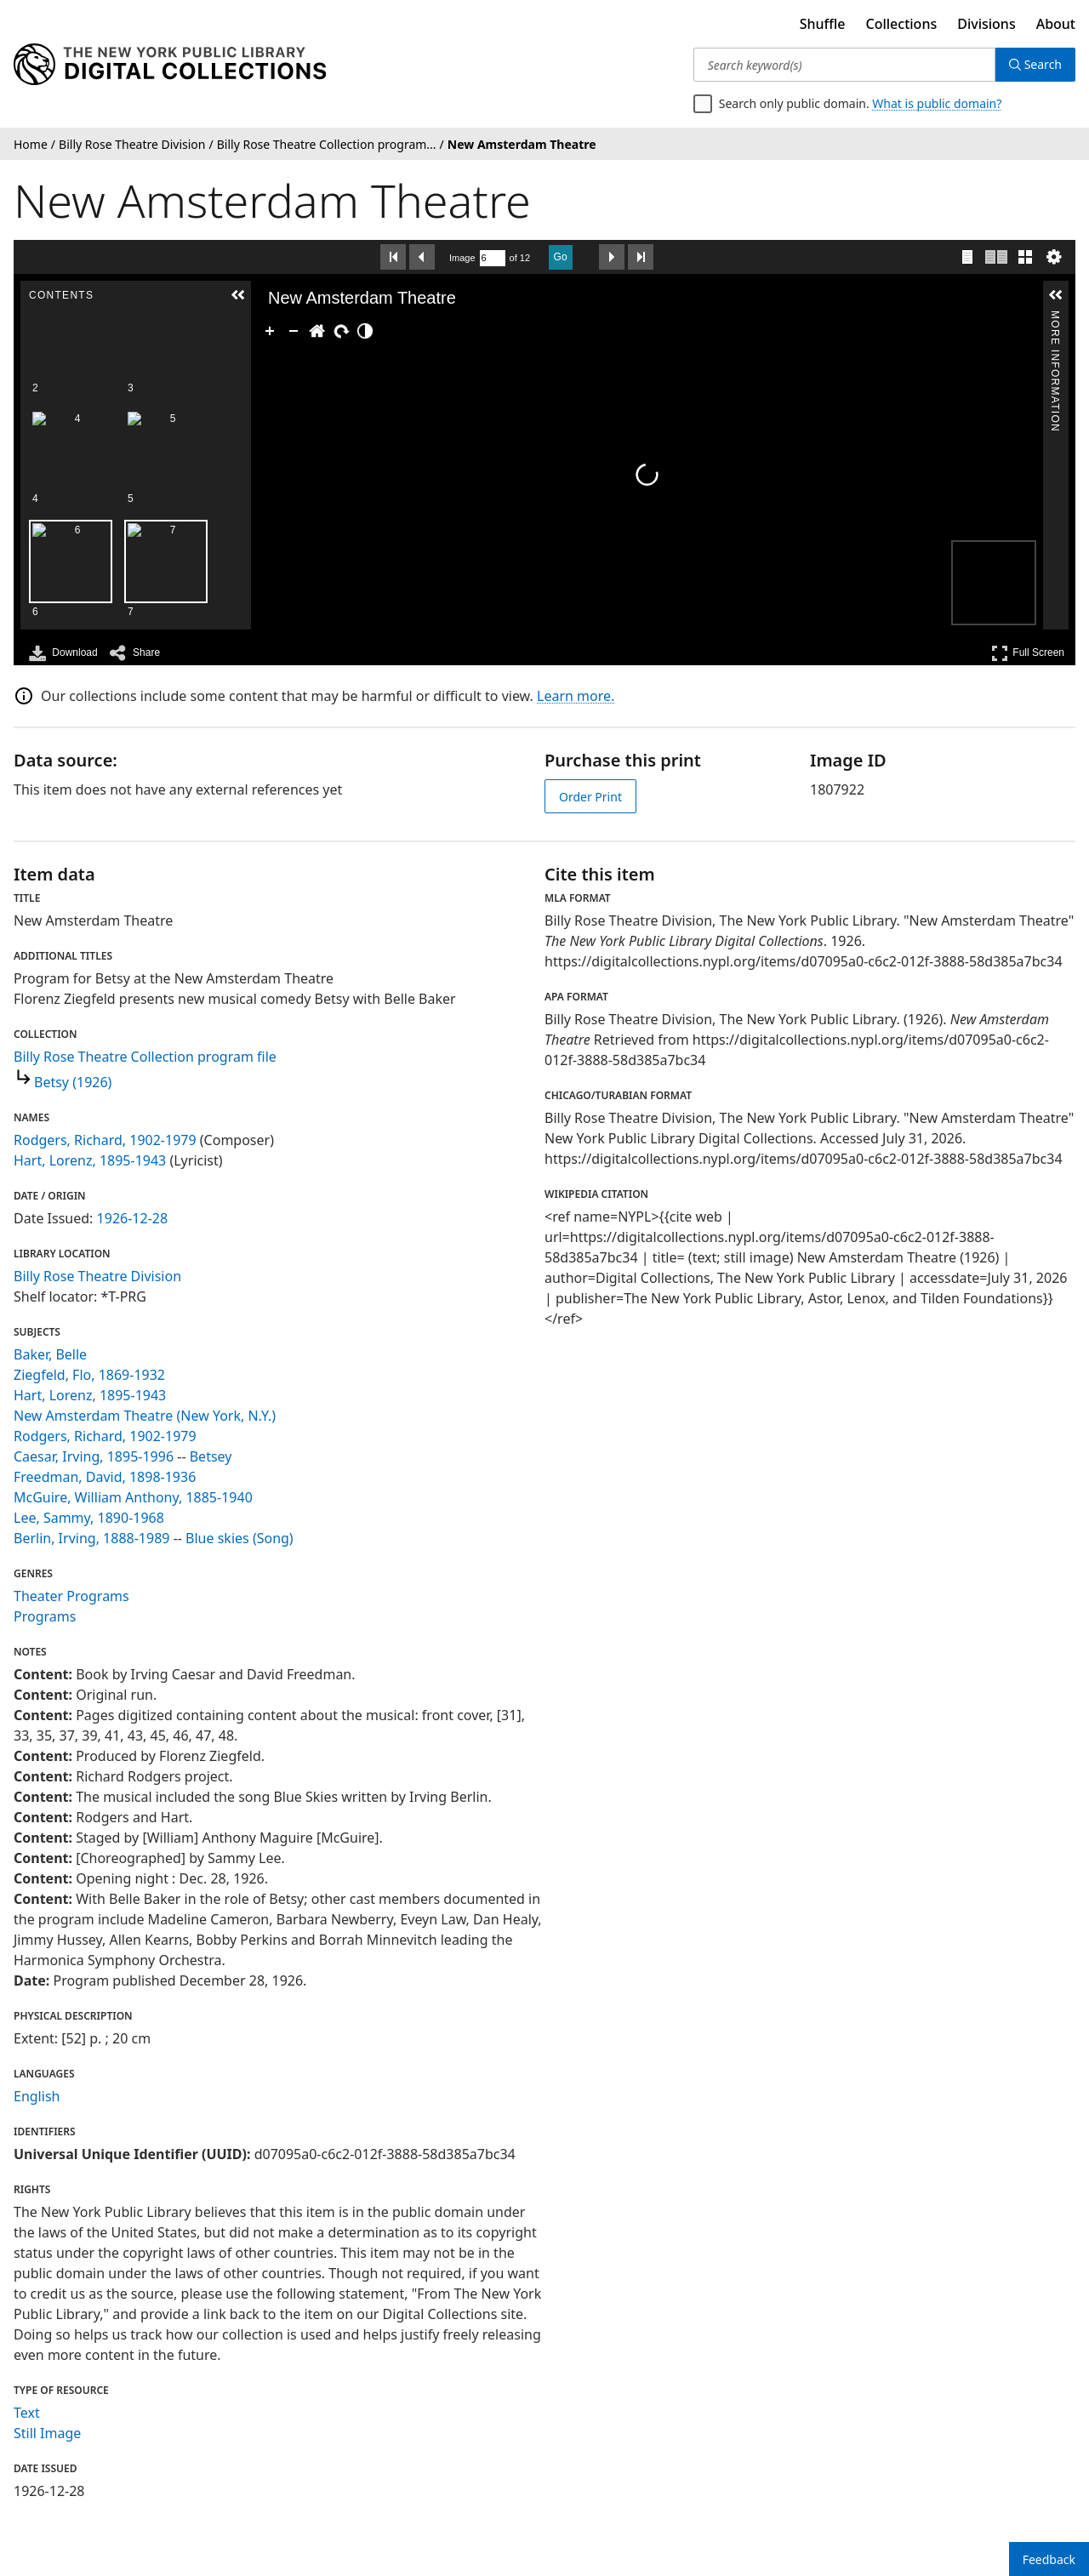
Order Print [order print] (590, 797)
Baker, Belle (50, 1354)
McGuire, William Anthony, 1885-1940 (133, 1497)
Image (462, 258)
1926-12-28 (132, 1218)
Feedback (1049, 2559)
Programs (45, 1616)
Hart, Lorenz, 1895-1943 (90, 1160)
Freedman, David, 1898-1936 (105, 1477)
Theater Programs (71, 1596)
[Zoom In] (270, 331)
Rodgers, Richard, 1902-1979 (105, 1140)
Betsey (211, 1456)
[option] (166, 376)
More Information (1055, 318)
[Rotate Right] (341, 331)
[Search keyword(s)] (844, 65)
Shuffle (823, 23)
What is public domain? (936, 103)
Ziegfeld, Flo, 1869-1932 (89, 1374)
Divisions (986, 23)
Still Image (47, 2433)
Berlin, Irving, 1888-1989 (91, 1538)
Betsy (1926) (72, 1082)
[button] (238, 295)
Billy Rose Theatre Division (97, 1276)
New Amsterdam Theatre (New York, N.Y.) (145, 1415)
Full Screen (1028, 653)
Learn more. (575, 696)
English (37, 2096)
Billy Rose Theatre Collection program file (145, 1056)
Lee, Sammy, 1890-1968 (89, 1517)
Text (27, 2412)
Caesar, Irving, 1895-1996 (94, 1456)
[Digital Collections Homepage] (170, 64)
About (1055, 23)
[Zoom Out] (293, 331)
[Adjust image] (365, 331)
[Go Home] (317, 331)
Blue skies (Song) (239, 1538)
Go (560, 257)
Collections (902, 23)
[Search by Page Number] (492, 258)
